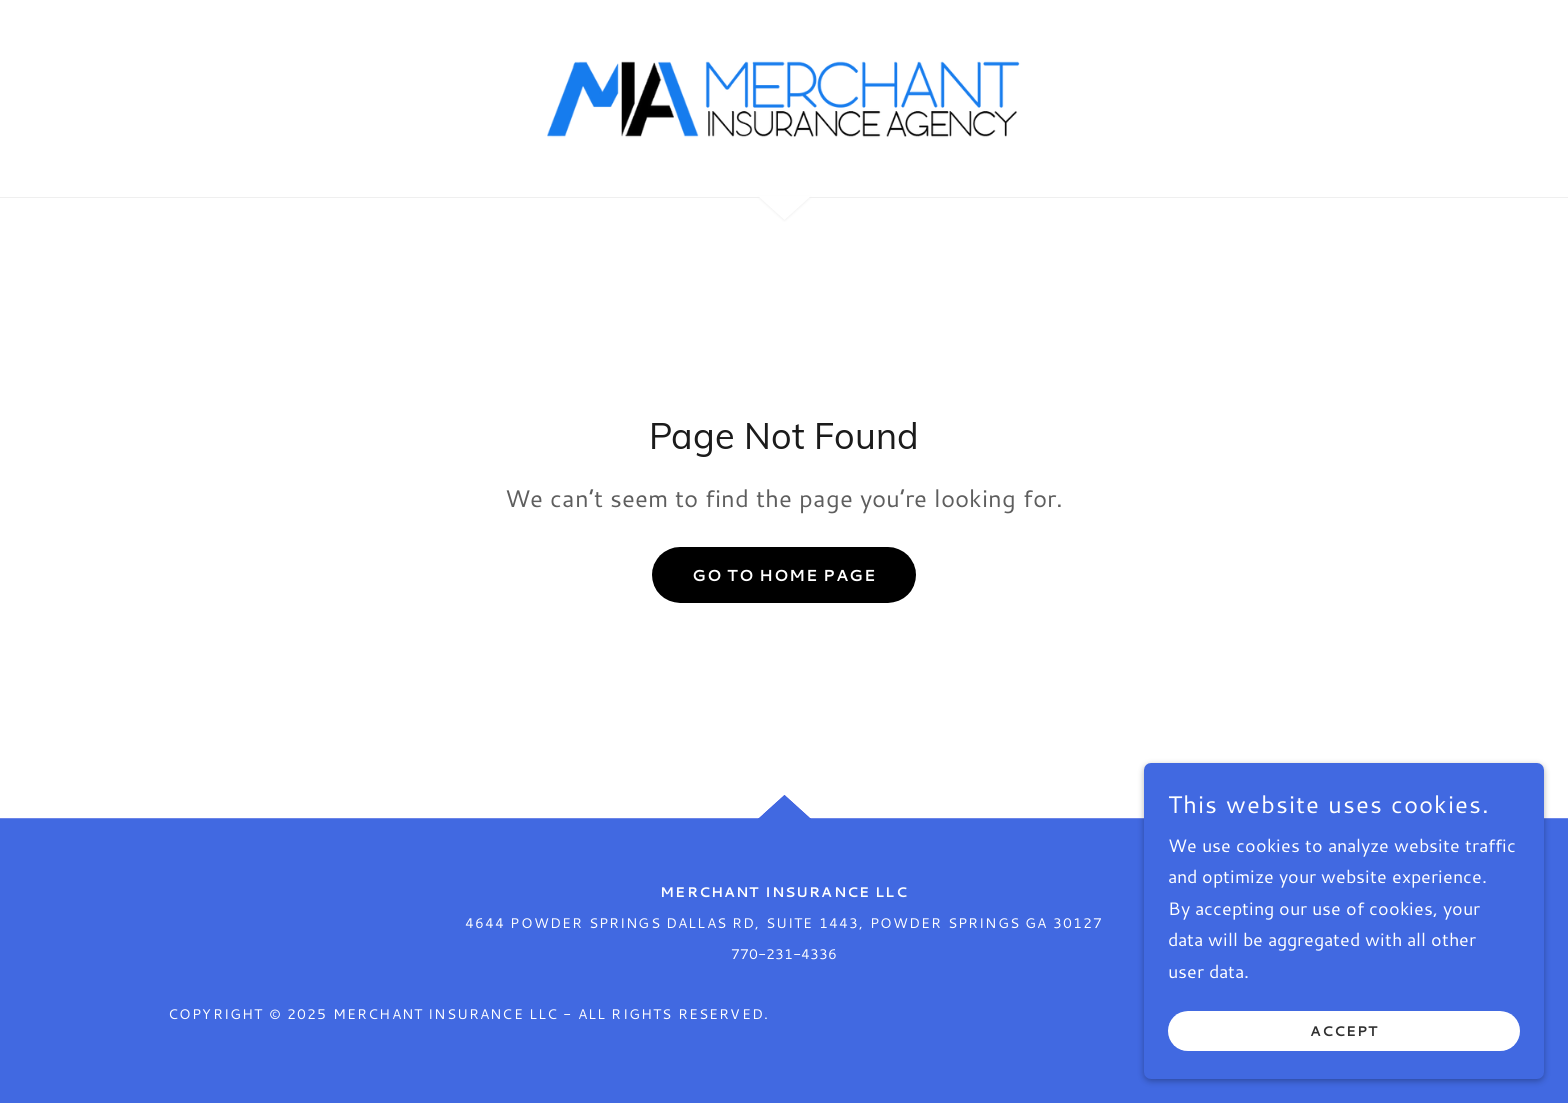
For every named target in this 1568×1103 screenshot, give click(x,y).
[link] (784, 96)
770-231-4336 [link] (784, 954)
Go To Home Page (784, 574)
